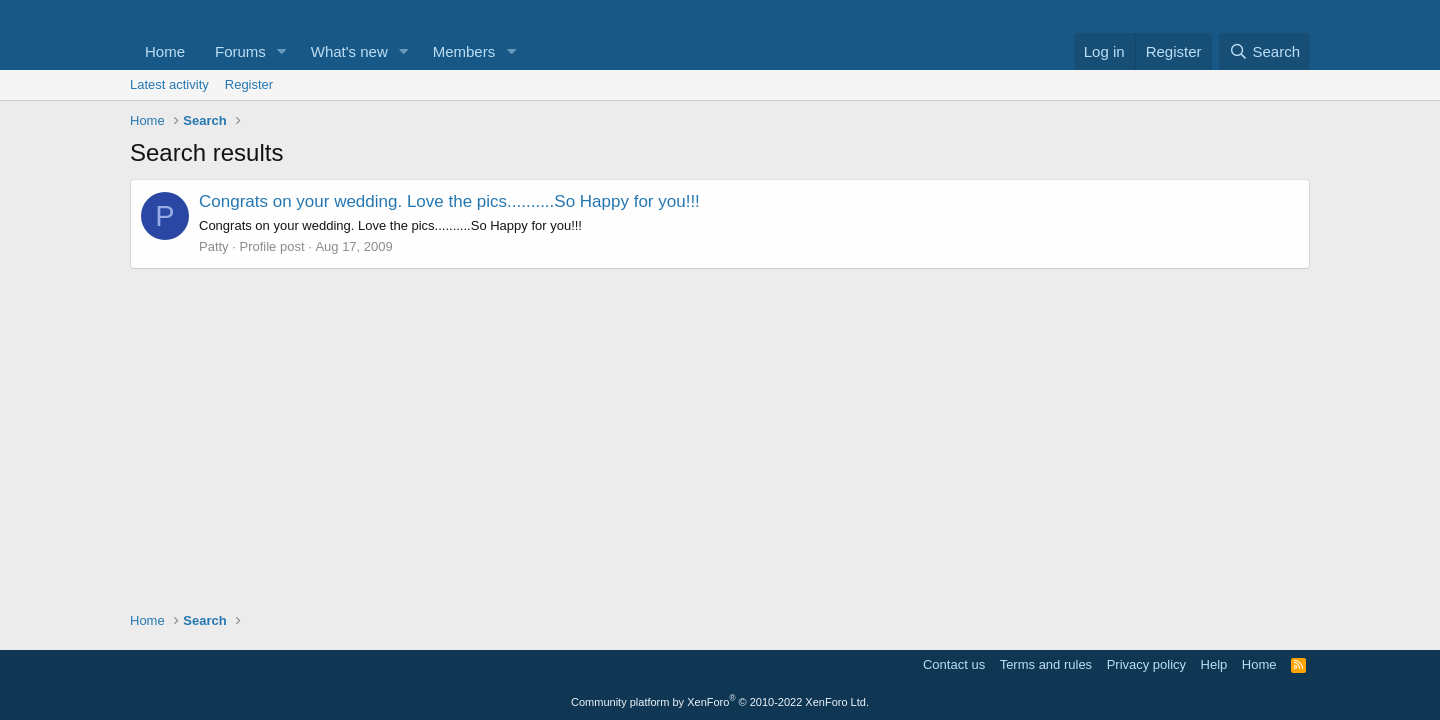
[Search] (1264, 51)
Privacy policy (1146, 664)
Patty (214, 246)
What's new (349, 51)
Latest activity (169, 84)
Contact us (954, 664)
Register (249, 84)
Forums (240, 51)
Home (165, 51)
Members (464, 51)
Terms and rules (1046, 664)
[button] (282, 51)
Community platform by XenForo (720, 702)
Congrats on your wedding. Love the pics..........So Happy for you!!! (449, 201)
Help (1214, 664)
